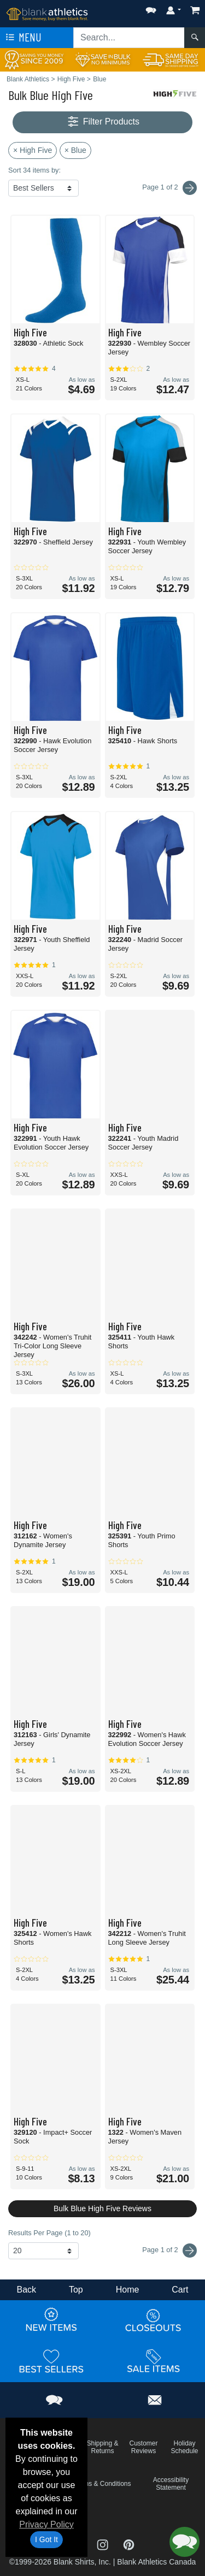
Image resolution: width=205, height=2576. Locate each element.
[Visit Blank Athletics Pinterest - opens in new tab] (128, 2543)
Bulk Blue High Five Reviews (102, 2208)
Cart (180, 2289)
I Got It (46, 2539)
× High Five (32, 150)
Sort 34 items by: (34, 170)
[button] (150, 8)
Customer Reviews (143, 2447)
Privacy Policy (46, 2524)
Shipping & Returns (102, 2447)
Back (26, 2289)
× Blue (75, 150)
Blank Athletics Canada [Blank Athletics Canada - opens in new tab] (156, 2561)
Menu (22, 37)
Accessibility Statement (171, 2483)
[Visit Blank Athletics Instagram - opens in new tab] (104, 2543)
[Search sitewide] (129, 37)
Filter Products (102, 122)
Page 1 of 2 (169, 2250)
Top (76, 2289)
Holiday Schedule (184, 2447)
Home (127, 2289)
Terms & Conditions (102, 2484)
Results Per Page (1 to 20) (49, 2233)
